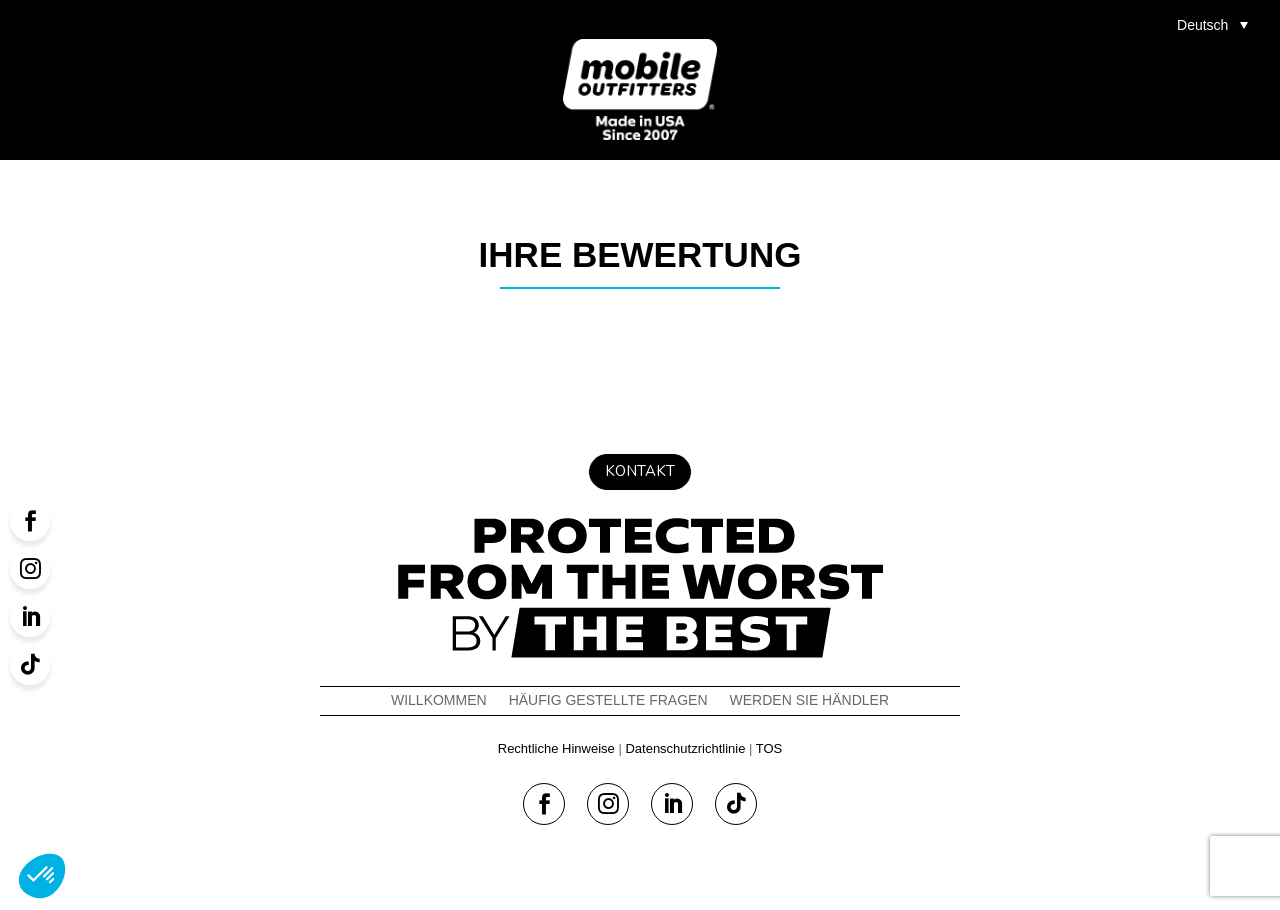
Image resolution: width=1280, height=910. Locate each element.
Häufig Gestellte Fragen (608, 700)
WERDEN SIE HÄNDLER (809, 700)
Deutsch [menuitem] (1202, 25)
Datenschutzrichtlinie (685, 748)
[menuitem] (1217, 24)
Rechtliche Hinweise (556, 748)
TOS (769, 748)
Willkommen (439, 700)
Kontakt (640, 471)
